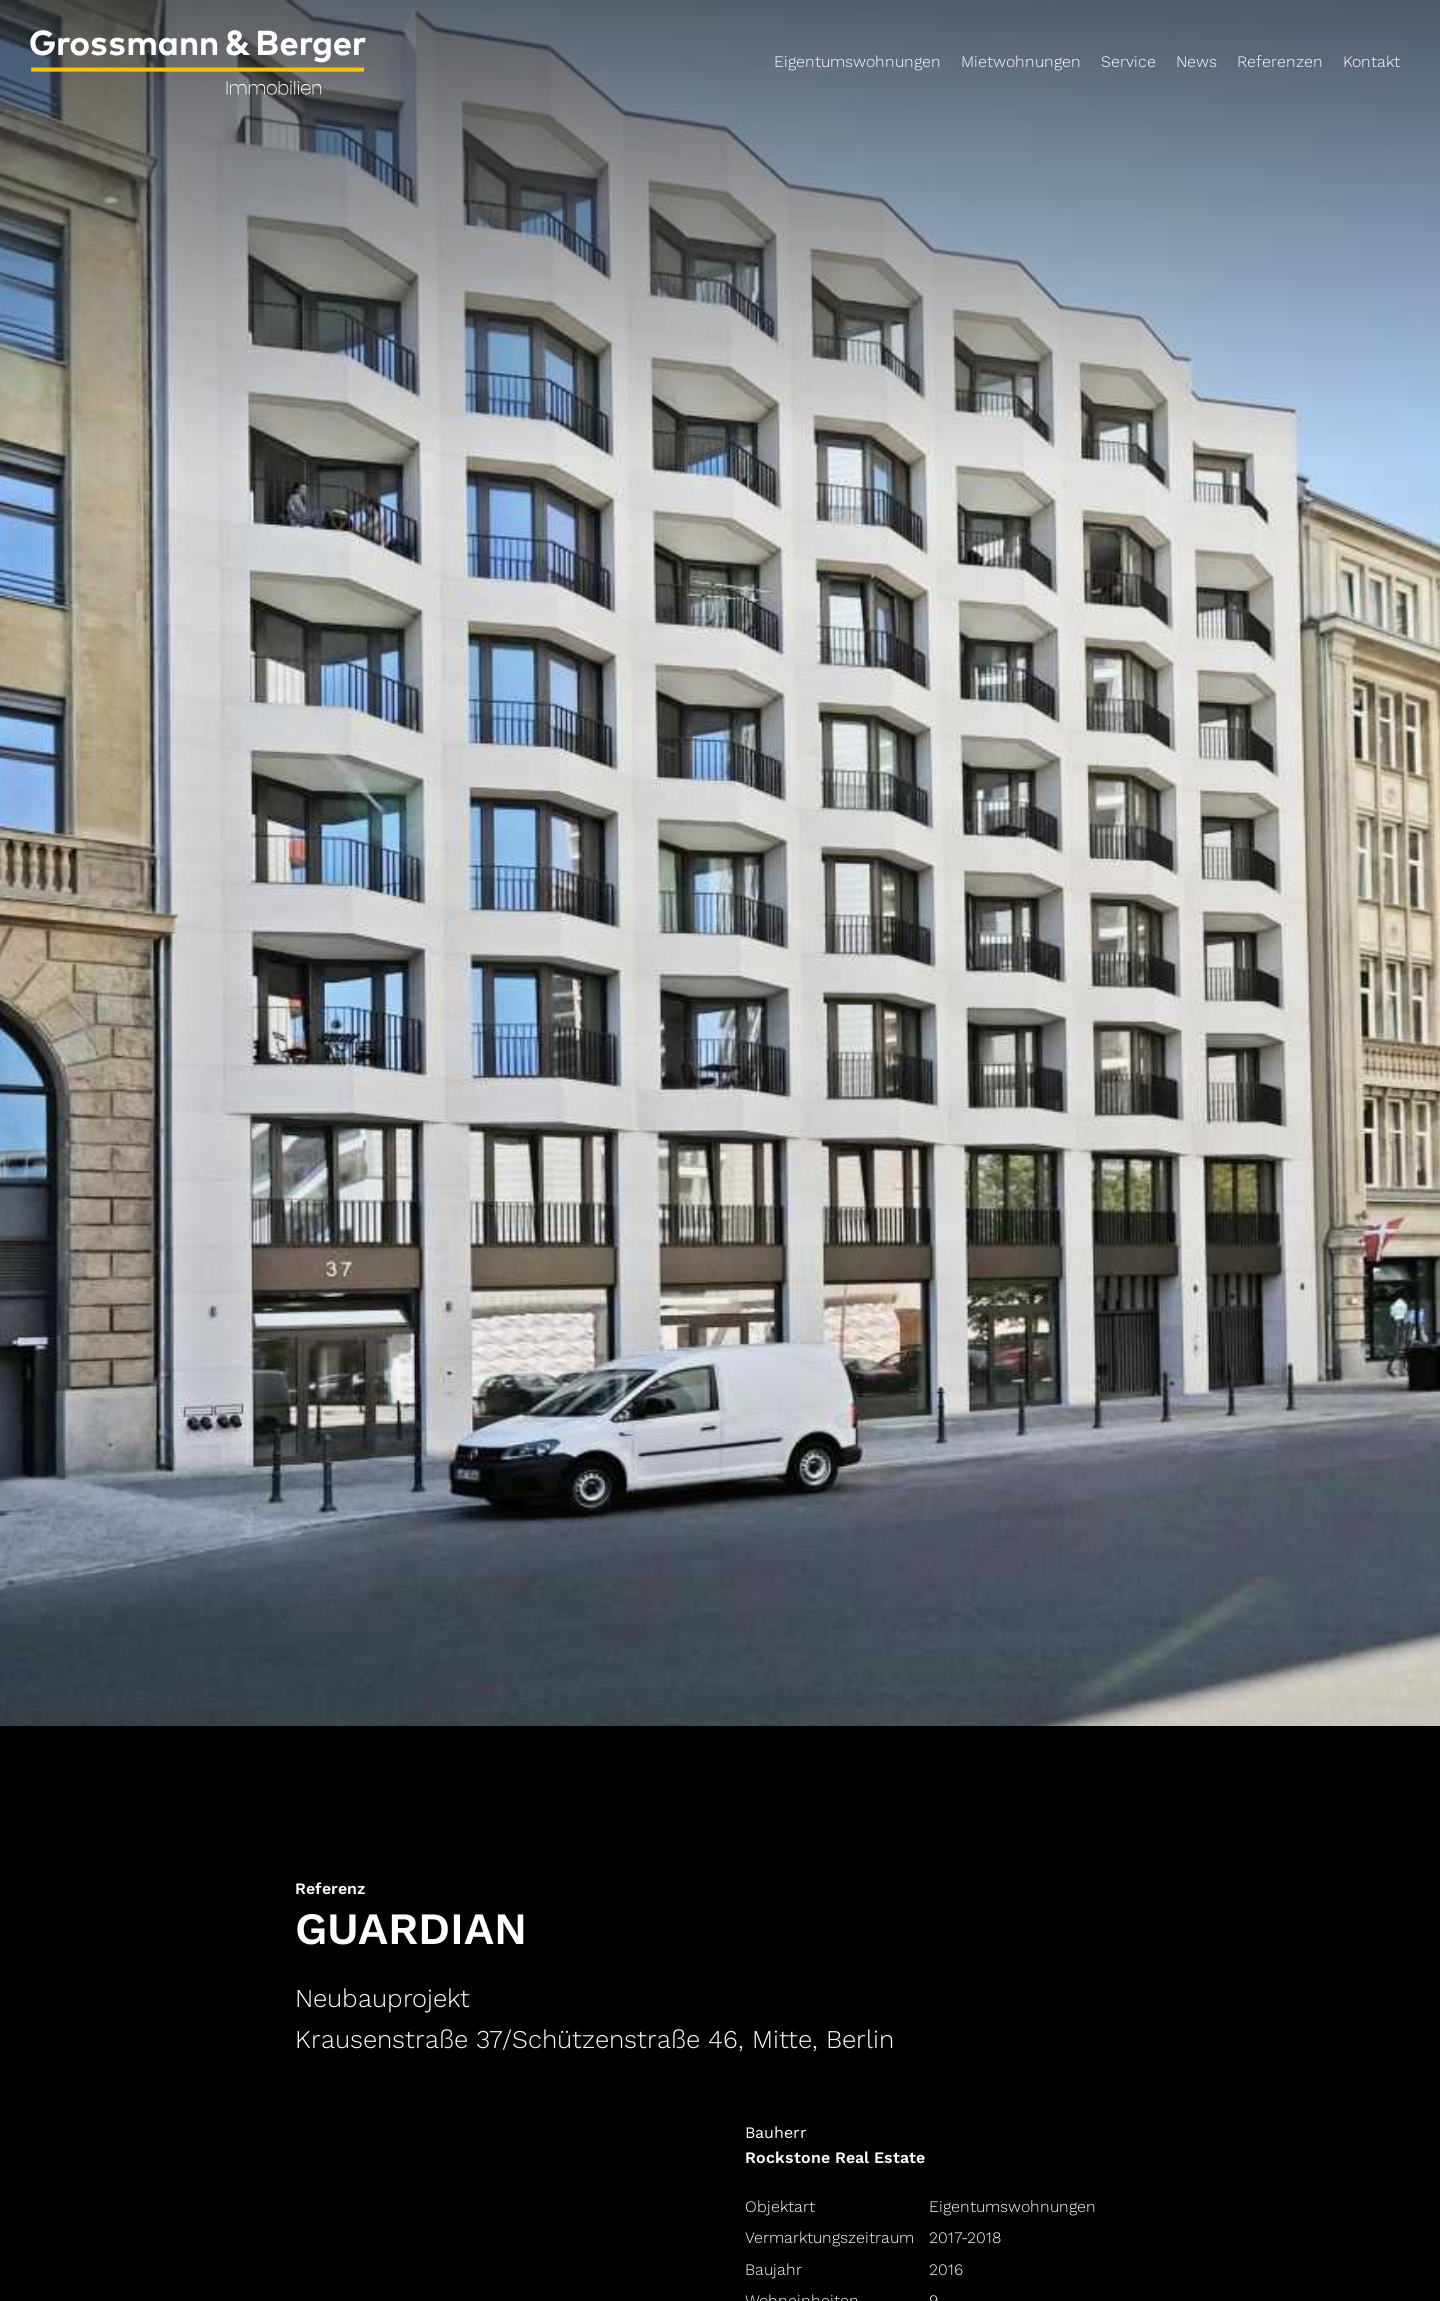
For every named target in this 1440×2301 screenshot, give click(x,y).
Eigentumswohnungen (857, 61)
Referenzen (1280, 61)
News (1196, 61)
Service (1128, 61)
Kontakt (1371, 61)
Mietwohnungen (1021, 61)
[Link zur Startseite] (246, 70)
